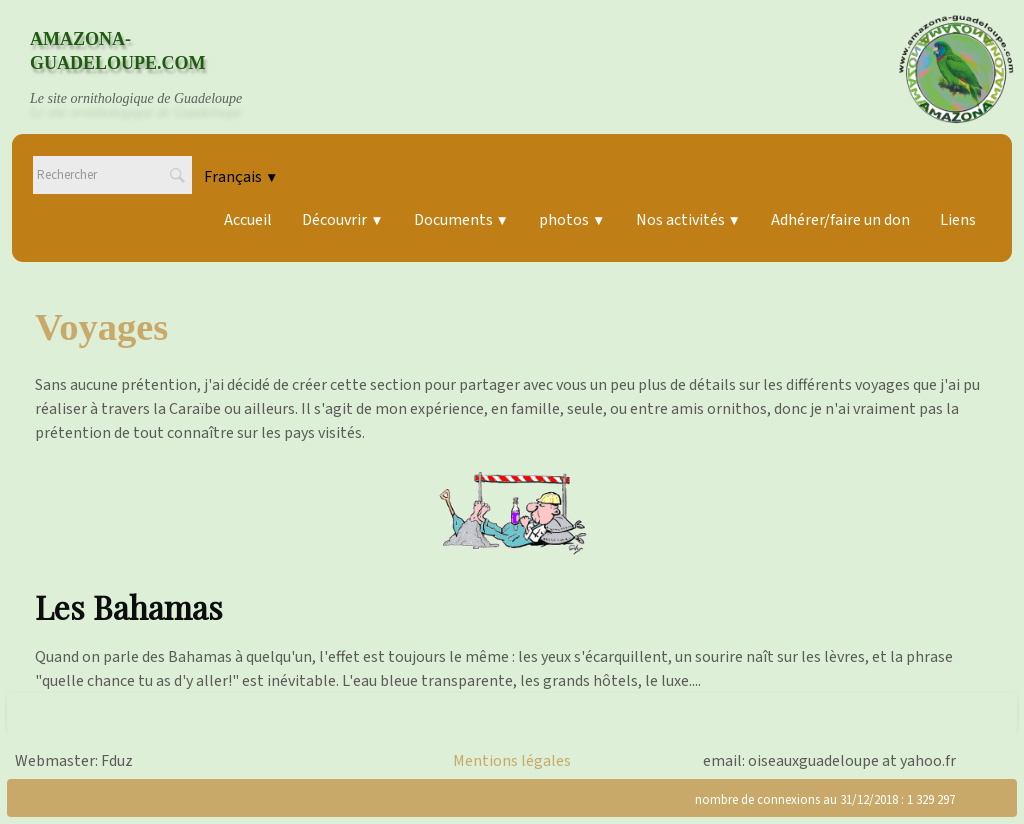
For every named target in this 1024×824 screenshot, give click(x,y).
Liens (958, 220)
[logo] (155, 69)
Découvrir (342, 220)
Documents (461, 220)
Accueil (248, 220)
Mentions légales (512, 761)
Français (241, 177)
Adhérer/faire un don (840, 220)
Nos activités (688, 220)
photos (572, 220)
